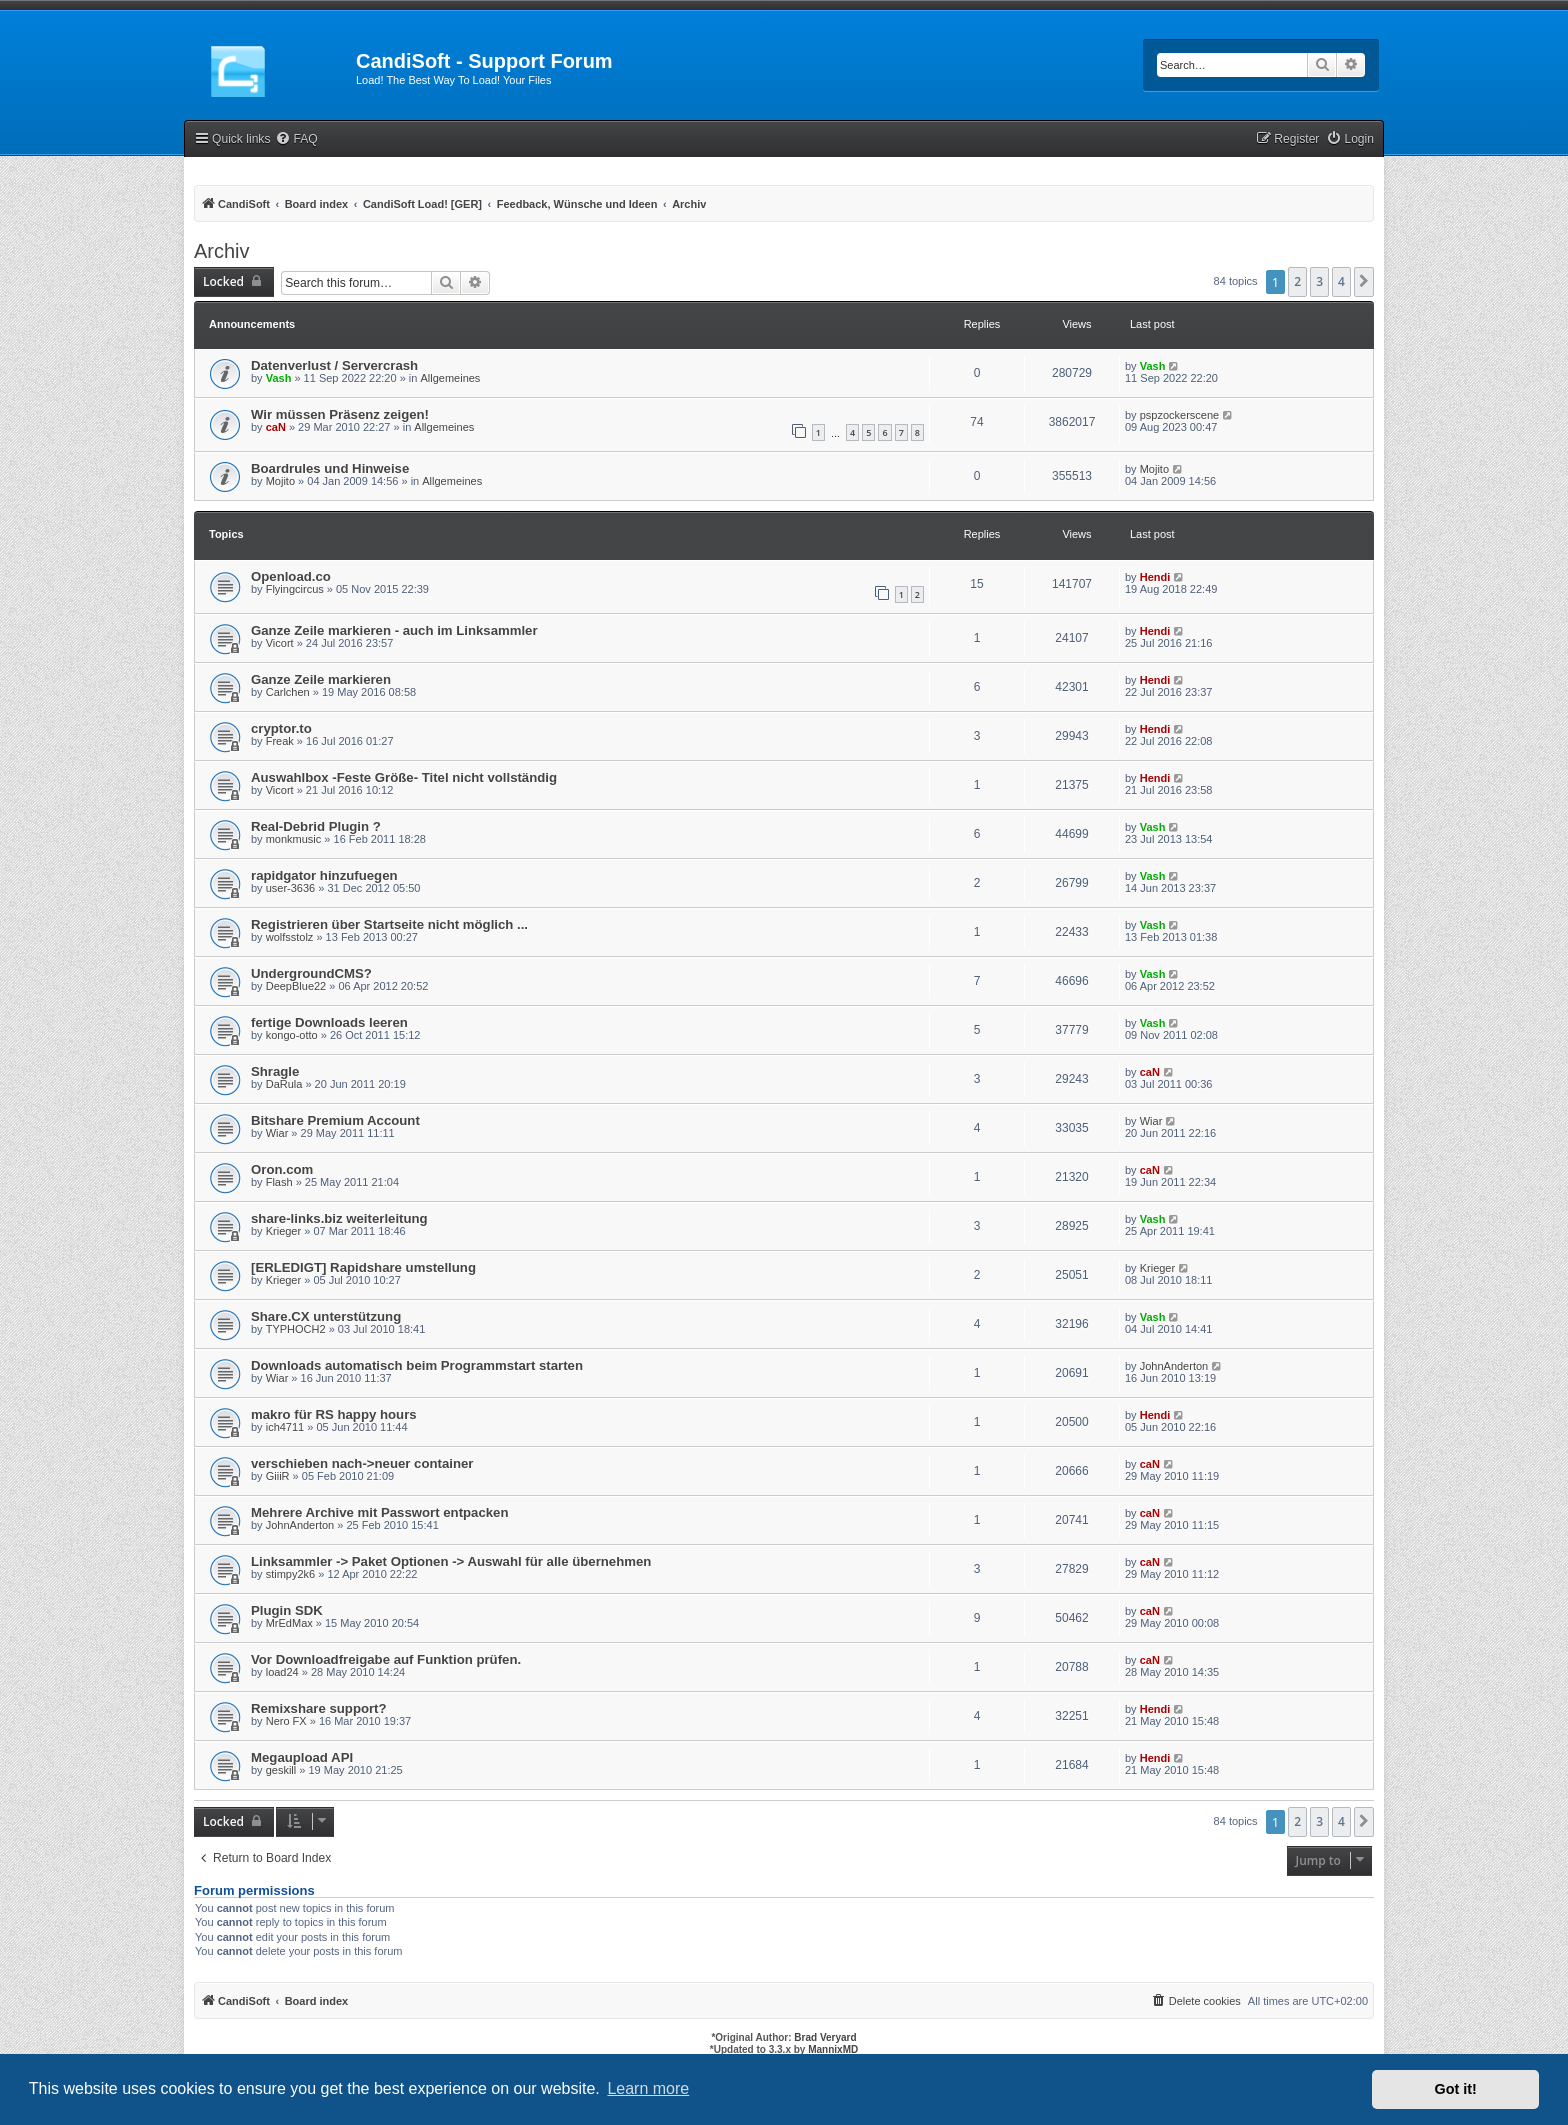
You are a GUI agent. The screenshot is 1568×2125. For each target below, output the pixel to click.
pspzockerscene (1180, 415)
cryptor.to (281, 728)
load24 (282, 1672)
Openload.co (291, 576)
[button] (1364, 282)
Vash (279, 378)
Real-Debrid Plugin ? (316, 826)
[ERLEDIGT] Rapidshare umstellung (363, 1267)
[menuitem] (296, 139)
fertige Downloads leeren (329, 1022)
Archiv (222, 251)
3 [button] (1319, 281)
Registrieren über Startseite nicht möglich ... (389, 924)
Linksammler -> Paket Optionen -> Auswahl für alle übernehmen (451, 1561)
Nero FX (286, 1721)
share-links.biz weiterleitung (339, 1218)
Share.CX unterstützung (326, 1316)
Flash (279, 1182)
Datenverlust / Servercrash (334, 365)
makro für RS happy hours (334, 1414)
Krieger (283, 1231)
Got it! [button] (1456, 2089)
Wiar (277, 1133)
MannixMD (833, 2049)
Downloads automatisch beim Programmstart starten (417, 1365)
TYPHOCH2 (296, 1329)
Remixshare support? (319, 1708)
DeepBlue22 (296, 986)
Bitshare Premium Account (335, 1120)
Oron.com (282, 1169)
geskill (281, 1770)
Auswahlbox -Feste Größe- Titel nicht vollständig (404, 777)
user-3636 (291, 888)
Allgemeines (450, 378)
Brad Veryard (825, 2037)
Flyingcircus (295, 589)
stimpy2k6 (291, 1574)
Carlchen (288, 692)
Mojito (280, 481)
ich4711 (285, 1427)
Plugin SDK (287, 1610)
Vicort (280, 643)
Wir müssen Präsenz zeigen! (340, 414)
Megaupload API (302, 1757)
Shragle (275, 1071)
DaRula (284, 1084)
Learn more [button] (648, 2088)
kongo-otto (292, 1035)
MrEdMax (289, 1623)
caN (276, 427)
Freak (280, 741)
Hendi (1155, 577)
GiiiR (278, 1476)
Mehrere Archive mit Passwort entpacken (380, 1512)
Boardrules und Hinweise (330, 468)
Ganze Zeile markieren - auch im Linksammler (394, 630)
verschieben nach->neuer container (362, 1463)
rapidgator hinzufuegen (324, 875)
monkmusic (294, 839)
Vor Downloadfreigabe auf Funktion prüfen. (386, 1659)
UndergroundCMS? (311, 973)
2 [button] (1297, 281)
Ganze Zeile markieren (321, 679)
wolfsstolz (290, 937)
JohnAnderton (1174, 1366)
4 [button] (1341, 281)
